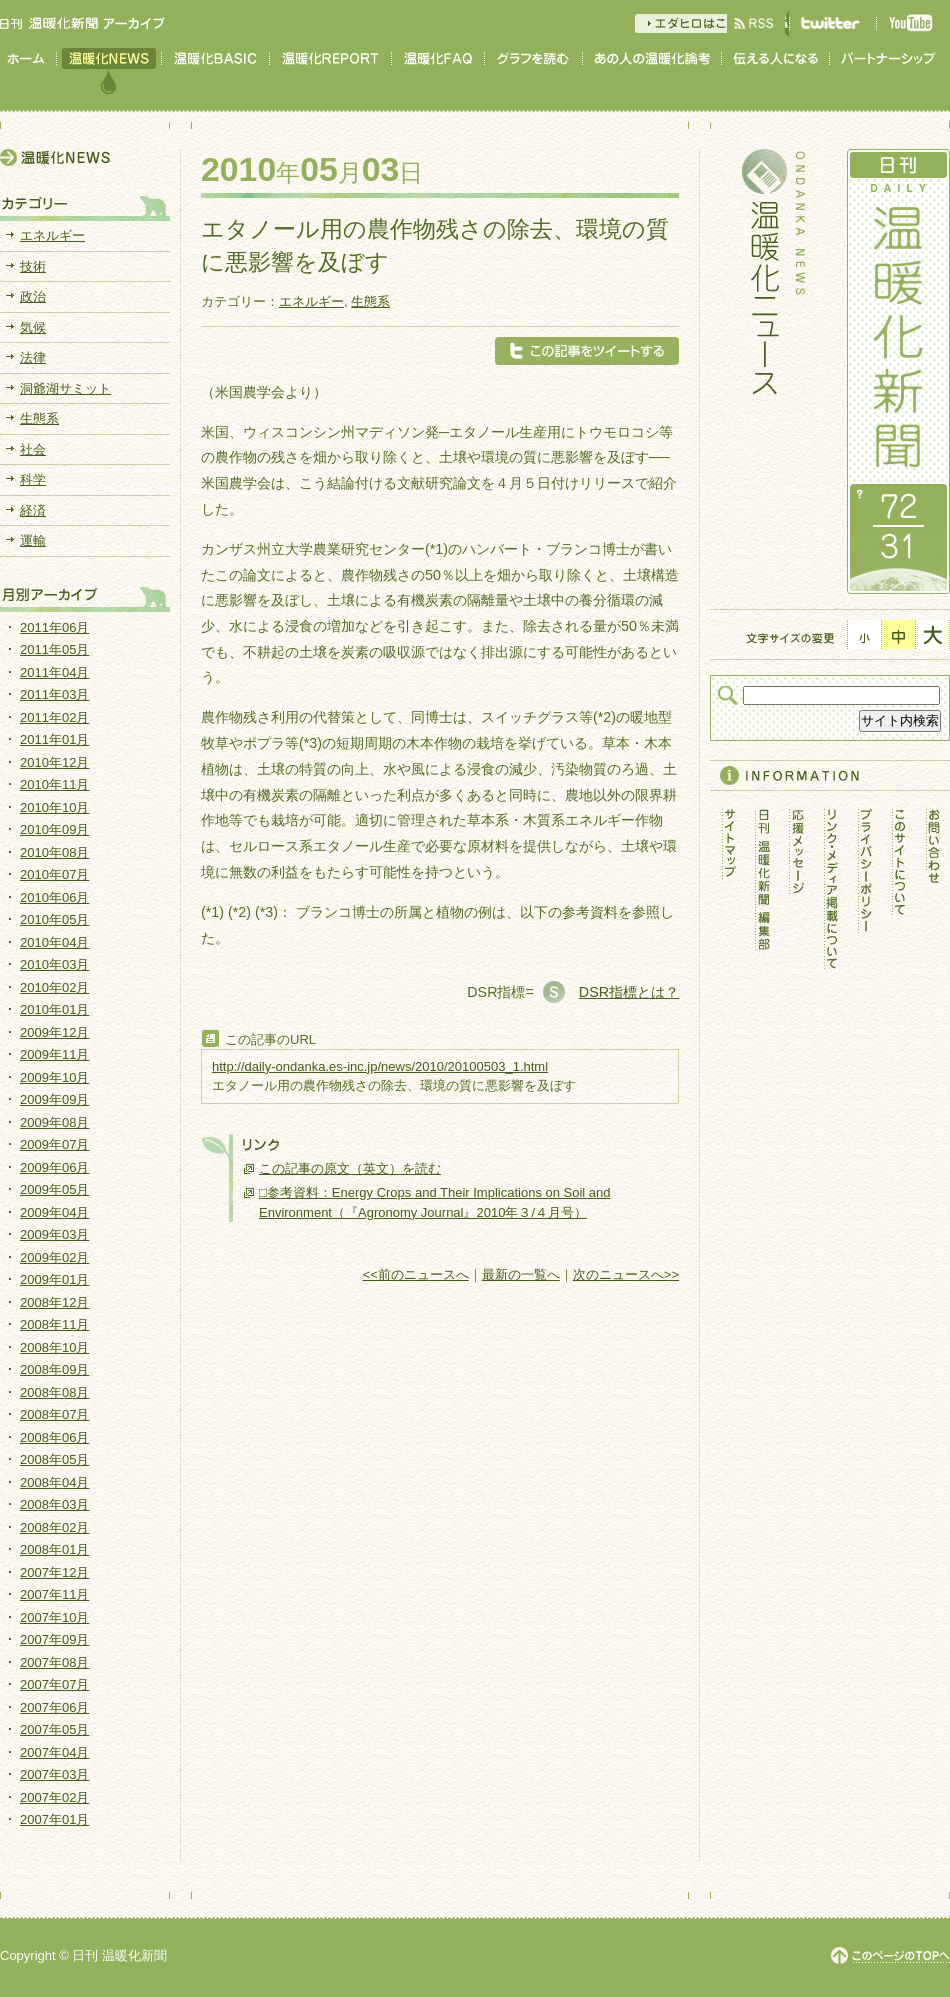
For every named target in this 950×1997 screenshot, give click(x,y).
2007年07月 (54, 1684)
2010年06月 (54, 897)
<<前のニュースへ (416, 1274)
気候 (33, 327)
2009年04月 (54, 1212)
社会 (33, 449)
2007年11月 (54, 1594)
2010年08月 (54, 852)
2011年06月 (54, 627)
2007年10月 (54, 1617)
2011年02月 (54, 717)
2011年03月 (54, 694)
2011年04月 (54, 672)
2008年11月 (54, 1324)
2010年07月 (54, 874)
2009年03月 (54, 1234)
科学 (33, 479)
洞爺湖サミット (65, 388)
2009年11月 (54, 1054)
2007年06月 (54, 1707)
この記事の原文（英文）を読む (350, 1168)
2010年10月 (54, 807)
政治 (33, 296)
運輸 (33, 540)
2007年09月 (54, 1639)
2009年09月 (54, 1099)
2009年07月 (54, 1144)
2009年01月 (54, 1279)
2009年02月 (54, 1257)
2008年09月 (54, 1369)
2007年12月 (54, 1572)
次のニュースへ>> (626, 1274)
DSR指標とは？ (629, 992)
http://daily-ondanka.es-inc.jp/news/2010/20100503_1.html (380, 1066)
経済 (33, 510)
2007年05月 (54, 1729)
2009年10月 (54, 1077)
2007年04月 (54, 1752)
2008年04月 (54, 1482)
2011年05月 (54, 649)
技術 (33, 266)
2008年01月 (54, 1549)
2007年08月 (54, 1662)
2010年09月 (54, 829)
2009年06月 (54, 1167)
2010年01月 (54, 1009)
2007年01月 (54, 1819)
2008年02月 (54, 1527)
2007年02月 (54, 1797)
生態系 (370, 301)
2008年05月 (54, 1459)
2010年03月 (54, 964)
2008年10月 (54, 1347)
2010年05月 (54, 919)
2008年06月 (54, 1437)
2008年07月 (54, 1414)
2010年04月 (54, 942)
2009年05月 (54, 1189)
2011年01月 (54, 739)
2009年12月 (54, 1032)
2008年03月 (54, 1504)
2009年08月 (54, 1122)
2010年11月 (54, 784)
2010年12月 (54, 762)
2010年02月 (54, 987)
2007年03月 (54, 1774)
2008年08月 (54, 1392)
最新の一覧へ (521, 1274)
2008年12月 (54, 1302)
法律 (33, 357)
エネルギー (311, 301)
